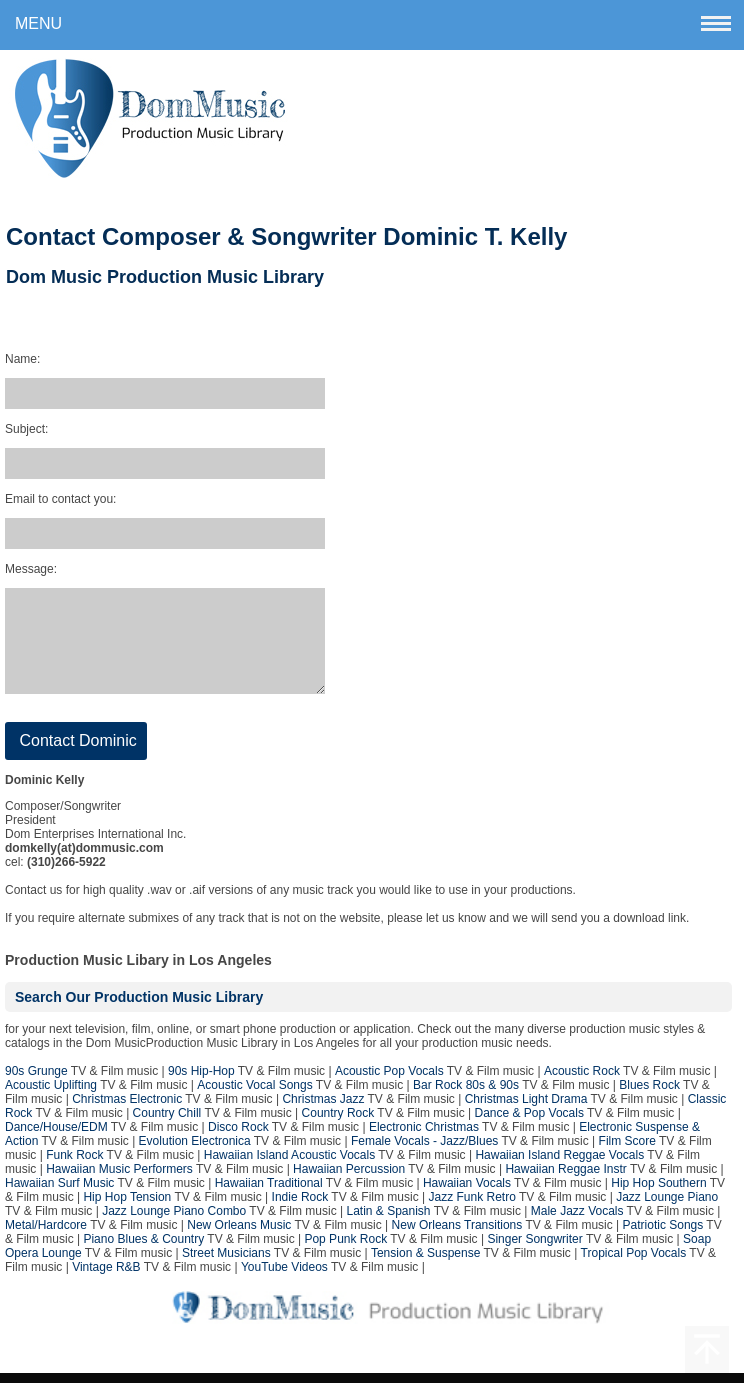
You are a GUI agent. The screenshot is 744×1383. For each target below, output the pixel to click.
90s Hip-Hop (201, 1081)
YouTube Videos (284, 1277)
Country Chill (167, 1123)
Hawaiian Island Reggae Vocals (559, 1165)
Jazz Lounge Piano (667, 1207)
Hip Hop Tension (127, 1207)
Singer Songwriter (534, 1249)
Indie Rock (300, 1207)
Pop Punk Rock (345, 1249)
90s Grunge (36, 1081)
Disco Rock (238, 1137)
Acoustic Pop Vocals (389, 1081)
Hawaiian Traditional (269, 1193)
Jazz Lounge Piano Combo (174, 1221)
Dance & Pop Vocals (529, 1123)
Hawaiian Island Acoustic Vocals (289, 1165)
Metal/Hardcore (46, 1235)
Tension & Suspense (425, 1263)
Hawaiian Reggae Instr (565, 1179)
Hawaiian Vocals (467, 1193)
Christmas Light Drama (526, 1109)
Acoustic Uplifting (51, 1095)
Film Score (627, 1151)
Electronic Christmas (424, 1137)
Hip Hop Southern (658, 1193)
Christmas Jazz (323, 1109)
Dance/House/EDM (56, 1137)
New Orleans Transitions (457, 1235)
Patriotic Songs (663, 1235)
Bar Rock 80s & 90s (466, 1095)
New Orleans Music (239, 1235)
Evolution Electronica (195, 1151)
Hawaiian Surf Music (59, 1193)
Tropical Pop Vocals (634, 1263)
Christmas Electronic (127, 1109)
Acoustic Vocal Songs (254, 1095)
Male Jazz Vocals (577, 1221)
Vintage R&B (106, 1277)
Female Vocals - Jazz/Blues (424, 1151)
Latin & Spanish (388, 1221)
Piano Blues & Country (143, 1249)
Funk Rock (74, 1165)
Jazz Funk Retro (472, 1207)
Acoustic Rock (582, 1081)
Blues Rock (649, 1095)
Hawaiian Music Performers (119, 1179)
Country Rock (338, 1123)
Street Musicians (226, 1263)
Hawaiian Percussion (349, 1179)
